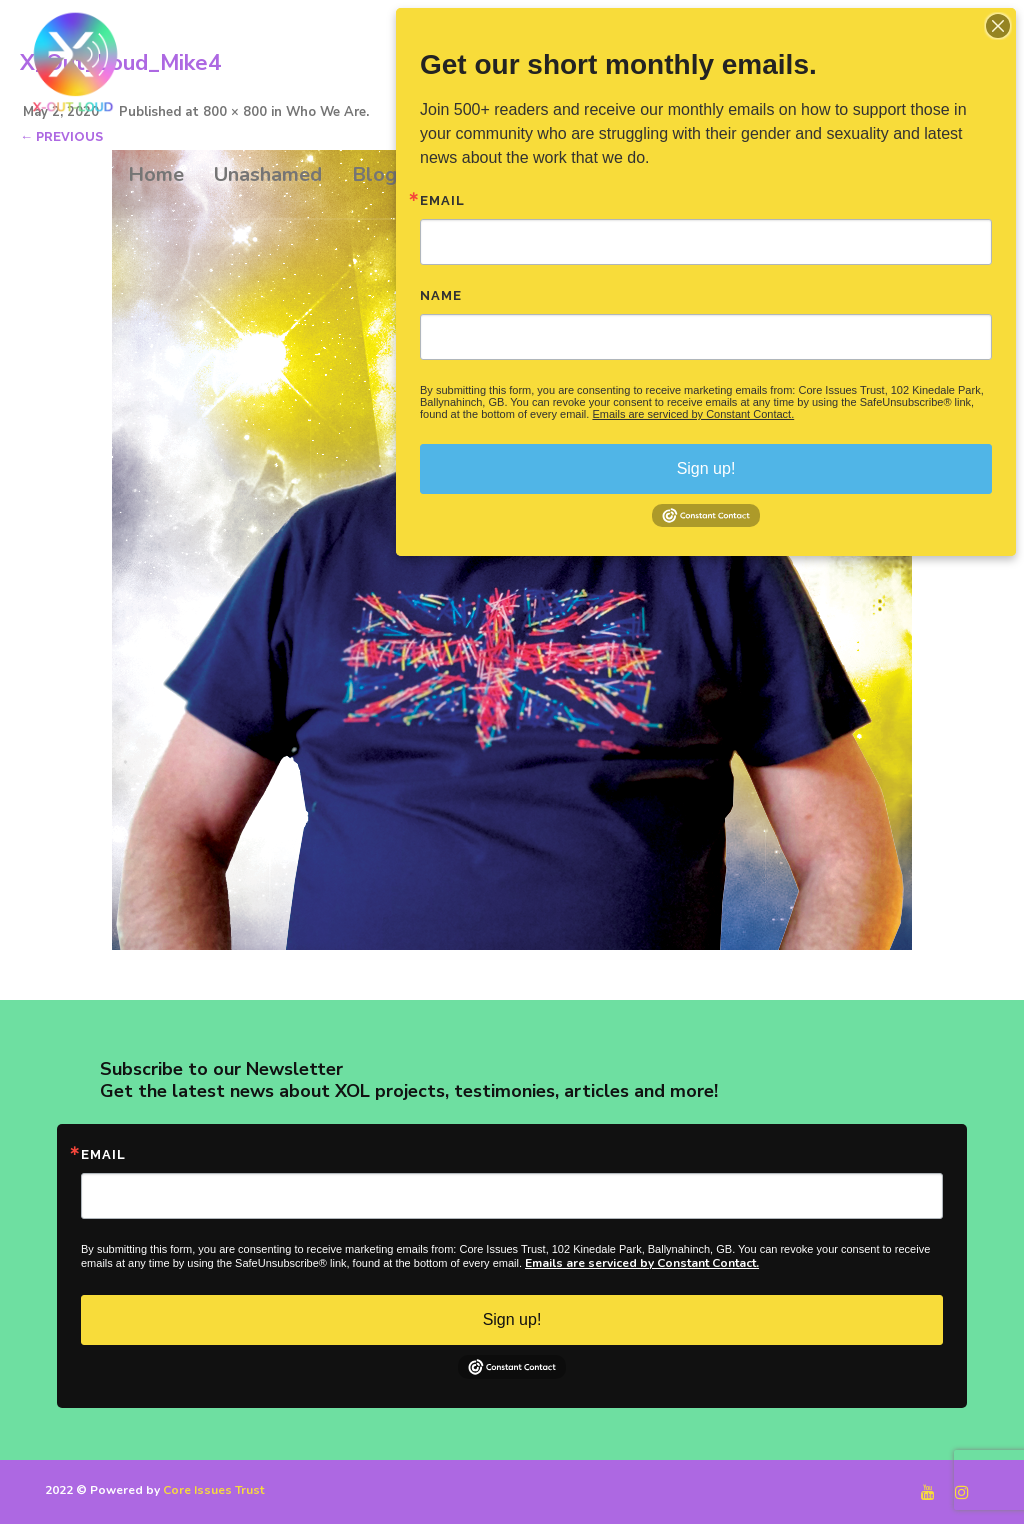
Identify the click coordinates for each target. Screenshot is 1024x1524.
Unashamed (268, 174)
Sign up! (512, 1319)
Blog (374, 174)
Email (103, 1154)
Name (441, 295)
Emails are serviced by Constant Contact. (642, 1263)
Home (156, 174)
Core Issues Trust (213, 1490)
